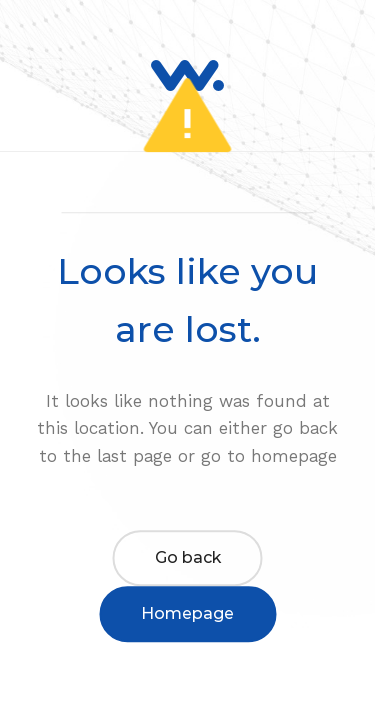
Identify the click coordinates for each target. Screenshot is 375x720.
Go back (188, 557)
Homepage (187, 613)
